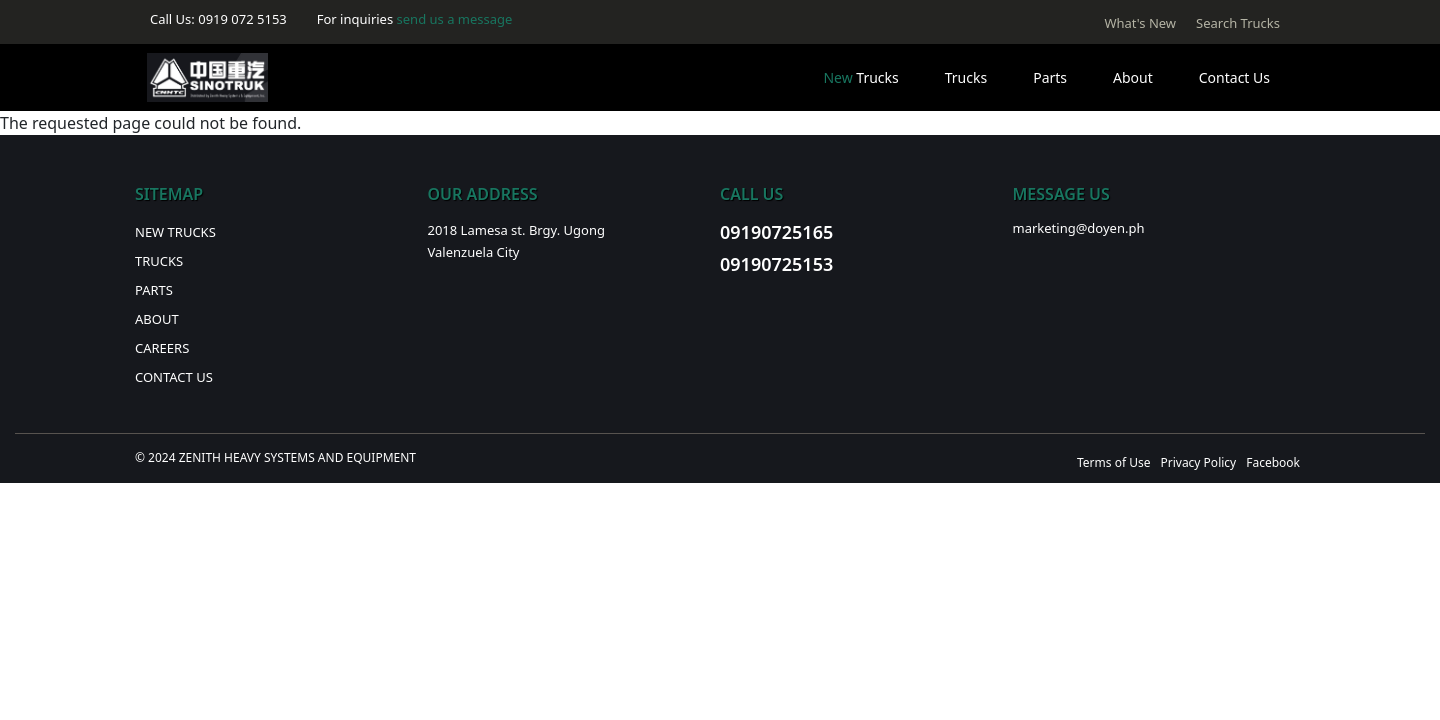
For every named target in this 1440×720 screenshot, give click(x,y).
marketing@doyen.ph (1079, 228)
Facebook (1273, 462)
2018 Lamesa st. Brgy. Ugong (516, 230)
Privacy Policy (1198, 462)
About (1133, 77)
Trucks (860, 77)
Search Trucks (1238, 23)
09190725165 (776, 232)
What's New (1140, 23)
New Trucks (175, 232)
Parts (1050, 77)
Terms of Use (1113, 462)
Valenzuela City (474, 252)
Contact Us (1234, 77)
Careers (162, 348)
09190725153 (776, 264)
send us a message (455, 19)
